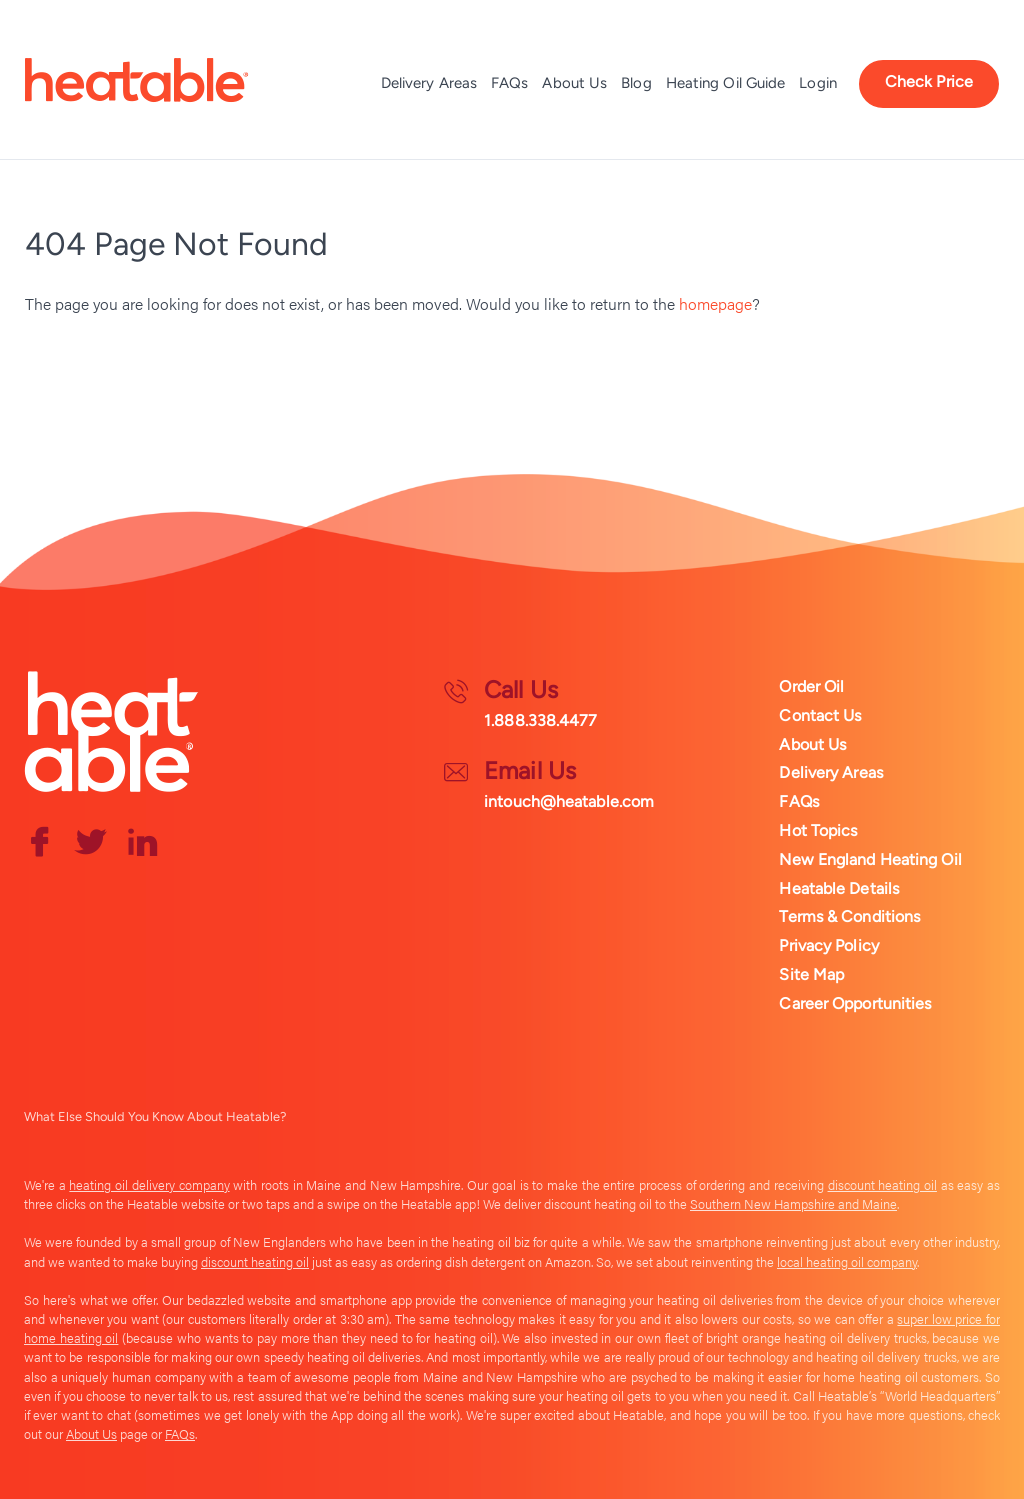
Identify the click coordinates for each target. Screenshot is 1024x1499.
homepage (715, 303)
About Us (574, 83)
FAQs (509, 83)
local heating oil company (847, 1262)
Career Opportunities (855, 1003)
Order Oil (811, 686)
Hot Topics (818, 830)
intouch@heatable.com (569, 801)
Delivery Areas (429, 83)
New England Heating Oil (870, 859)
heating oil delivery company (149, 1185)
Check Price (929, 81)
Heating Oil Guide (726, 83)
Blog (636, 83)
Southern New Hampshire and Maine (793, 1204)
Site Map (811, 974)
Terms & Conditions (849, 916)
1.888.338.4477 (540, 720)
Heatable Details (839, 888)
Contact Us (820, 715)
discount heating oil (882, 1185)
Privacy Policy (828, 945)
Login (818, 83)
